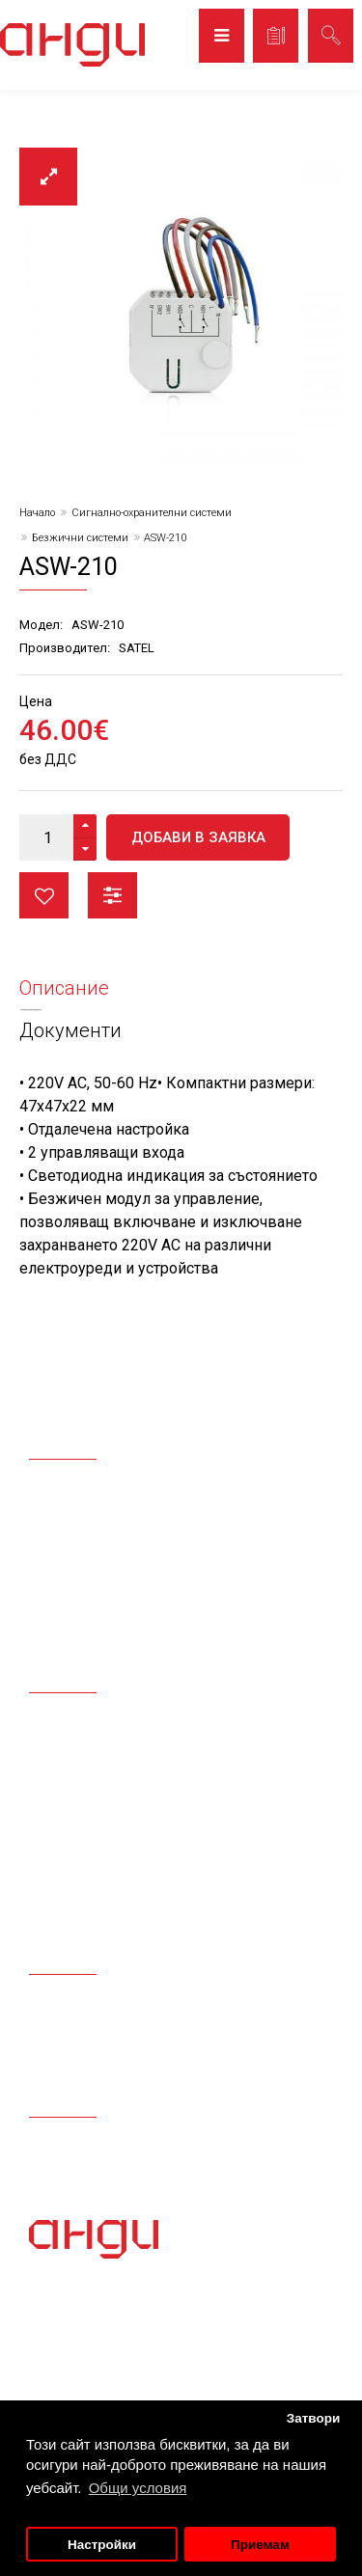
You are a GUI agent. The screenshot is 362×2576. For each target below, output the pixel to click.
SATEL (136, 648)
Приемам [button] (260, 2544)
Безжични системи (80, 538)
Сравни (112, 895)
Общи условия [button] (138, 2488)
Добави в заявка (198, 837)
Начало (37, 513)
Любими (44, 895)
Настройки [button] (102, 2544)
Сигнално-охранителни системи (151, 513)
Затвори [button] (314, 2418)
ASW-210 (165, 538)
